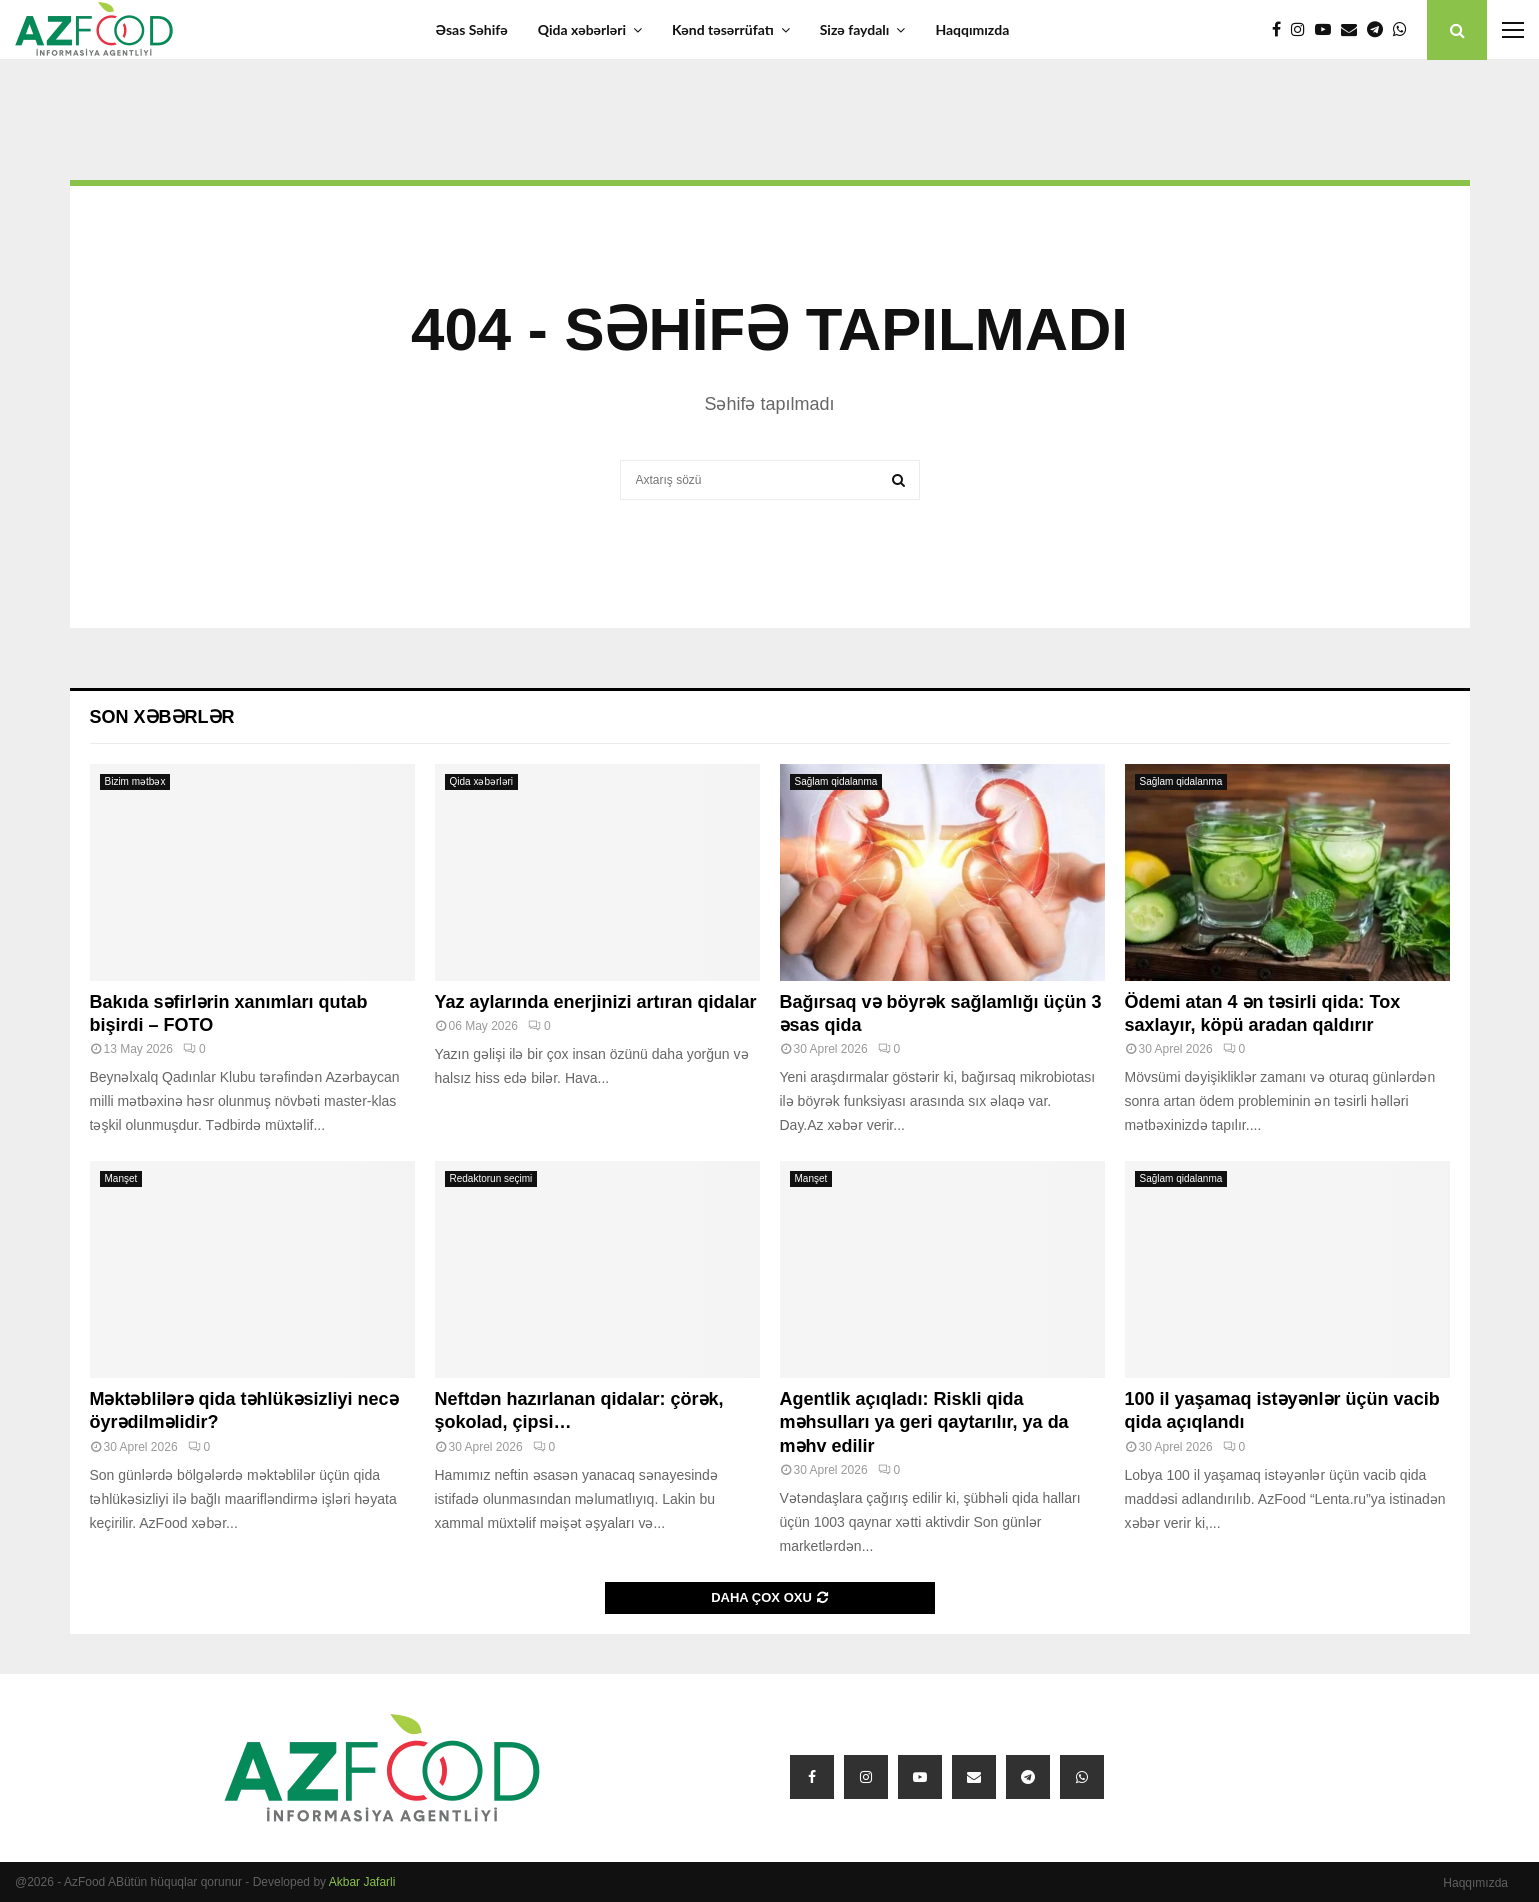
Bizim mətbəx (135, 781)
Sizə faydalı (855, 29)
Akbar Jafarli (362, 1882)
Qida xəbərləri (582, 29)
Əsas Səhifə (472, 29)
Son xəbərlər (162, 717)
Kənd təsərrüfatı (723, 29)
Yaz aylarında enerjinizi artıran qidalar (596, 1002)
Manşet (121, 1178)
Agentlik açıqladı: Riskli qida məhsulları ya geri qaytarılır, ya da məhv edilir (924, 1422)
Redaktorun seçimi (491, 1178)
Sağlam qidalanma (836, 781)
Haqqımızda (972, 29)
